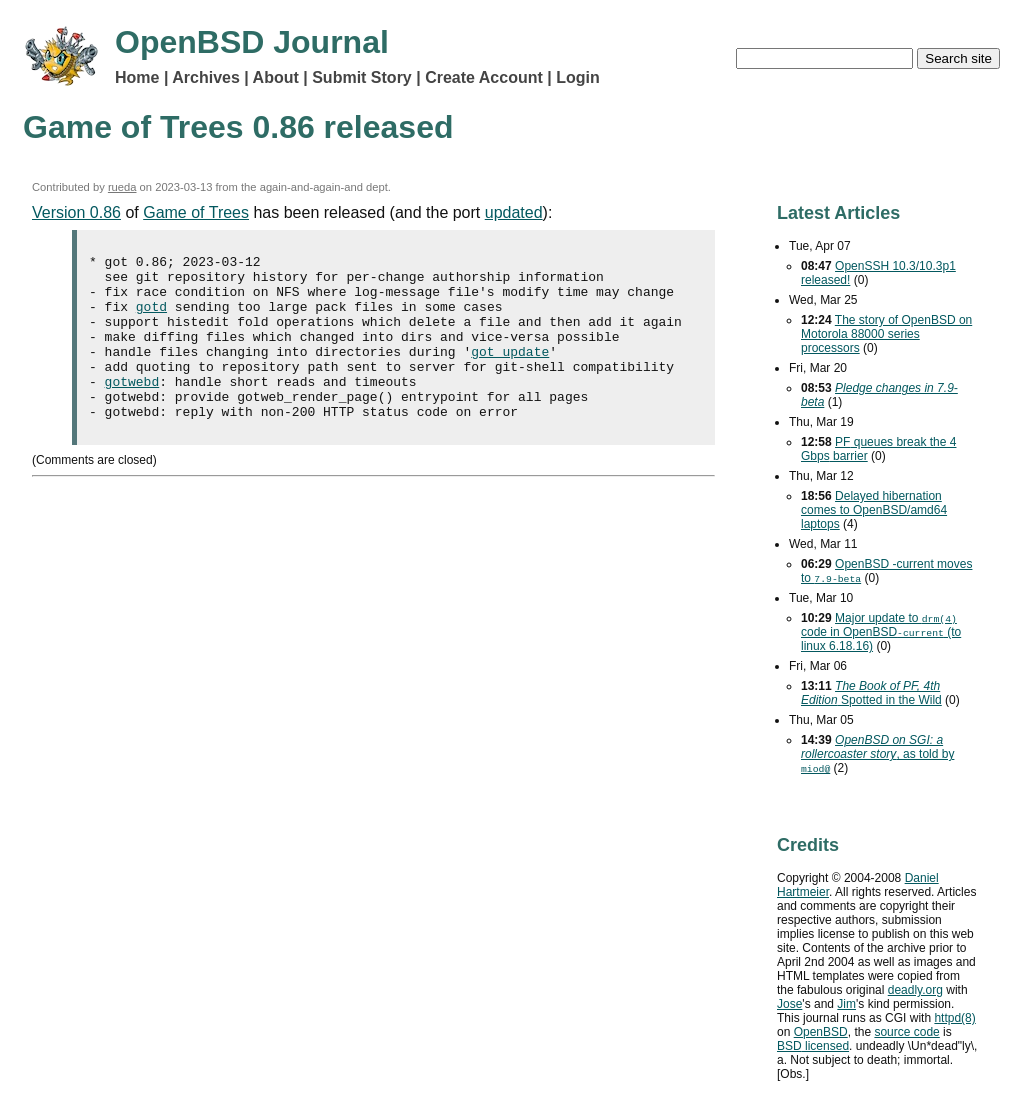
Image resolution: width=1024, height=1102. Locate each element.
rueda (122, 187)
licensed (813, 1046)
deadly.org (915, 990)
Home (137, 77)
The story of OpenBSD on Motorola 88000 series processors (886, 334)
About (276, 77)
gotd (151, 318)
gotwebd (132, 408)
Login (578, 77)
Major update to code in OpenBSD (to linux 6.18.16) (881, 632)
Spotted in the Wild (871, 693)
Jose (789, 1004)
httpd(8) (954, 1018)
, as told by (877, 754)
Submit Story (362, 77)
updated (514, 212)
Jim (846, 1004)
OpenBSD (821, 1032)
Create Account (484, 77)
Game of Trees (196, 212)
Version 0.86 (76, 212)
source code (906, 1032)
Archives (206, 77)
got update (510, 372)
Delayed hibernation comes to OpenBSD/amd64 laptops (874, 510)
